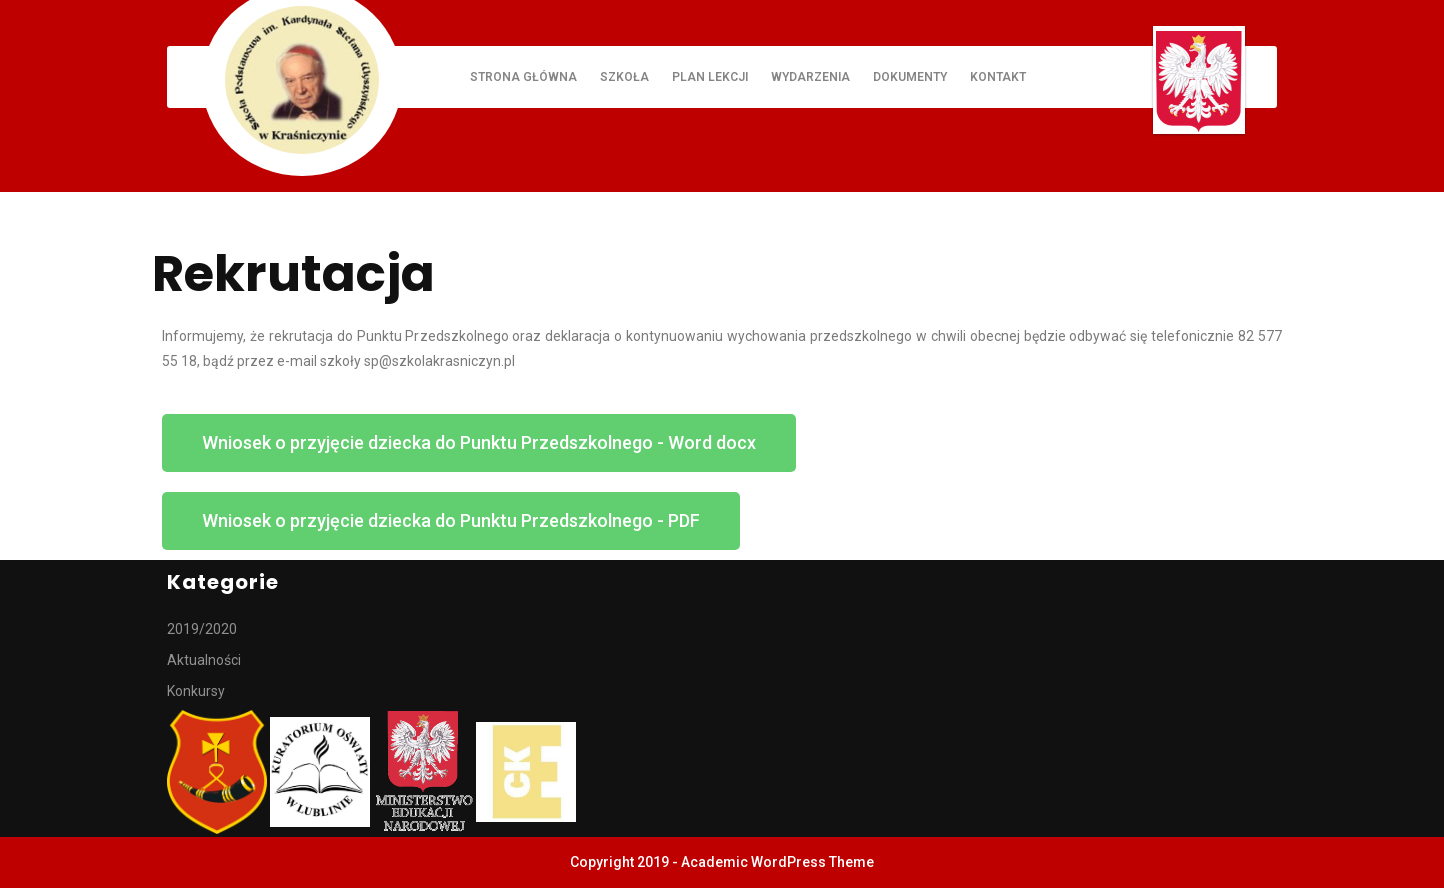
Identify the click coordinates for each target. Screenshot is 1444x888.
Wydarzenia (810, 77)
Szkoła (624, 77)
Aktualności (204, 660)
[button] (479, 443)
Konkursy (196, 691)
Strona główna (523, 77)
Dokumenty (910, 77)
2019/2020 (202, 629)
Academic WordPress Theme (777, 862)
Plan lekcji (710, 77)
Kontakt (998, 77)
